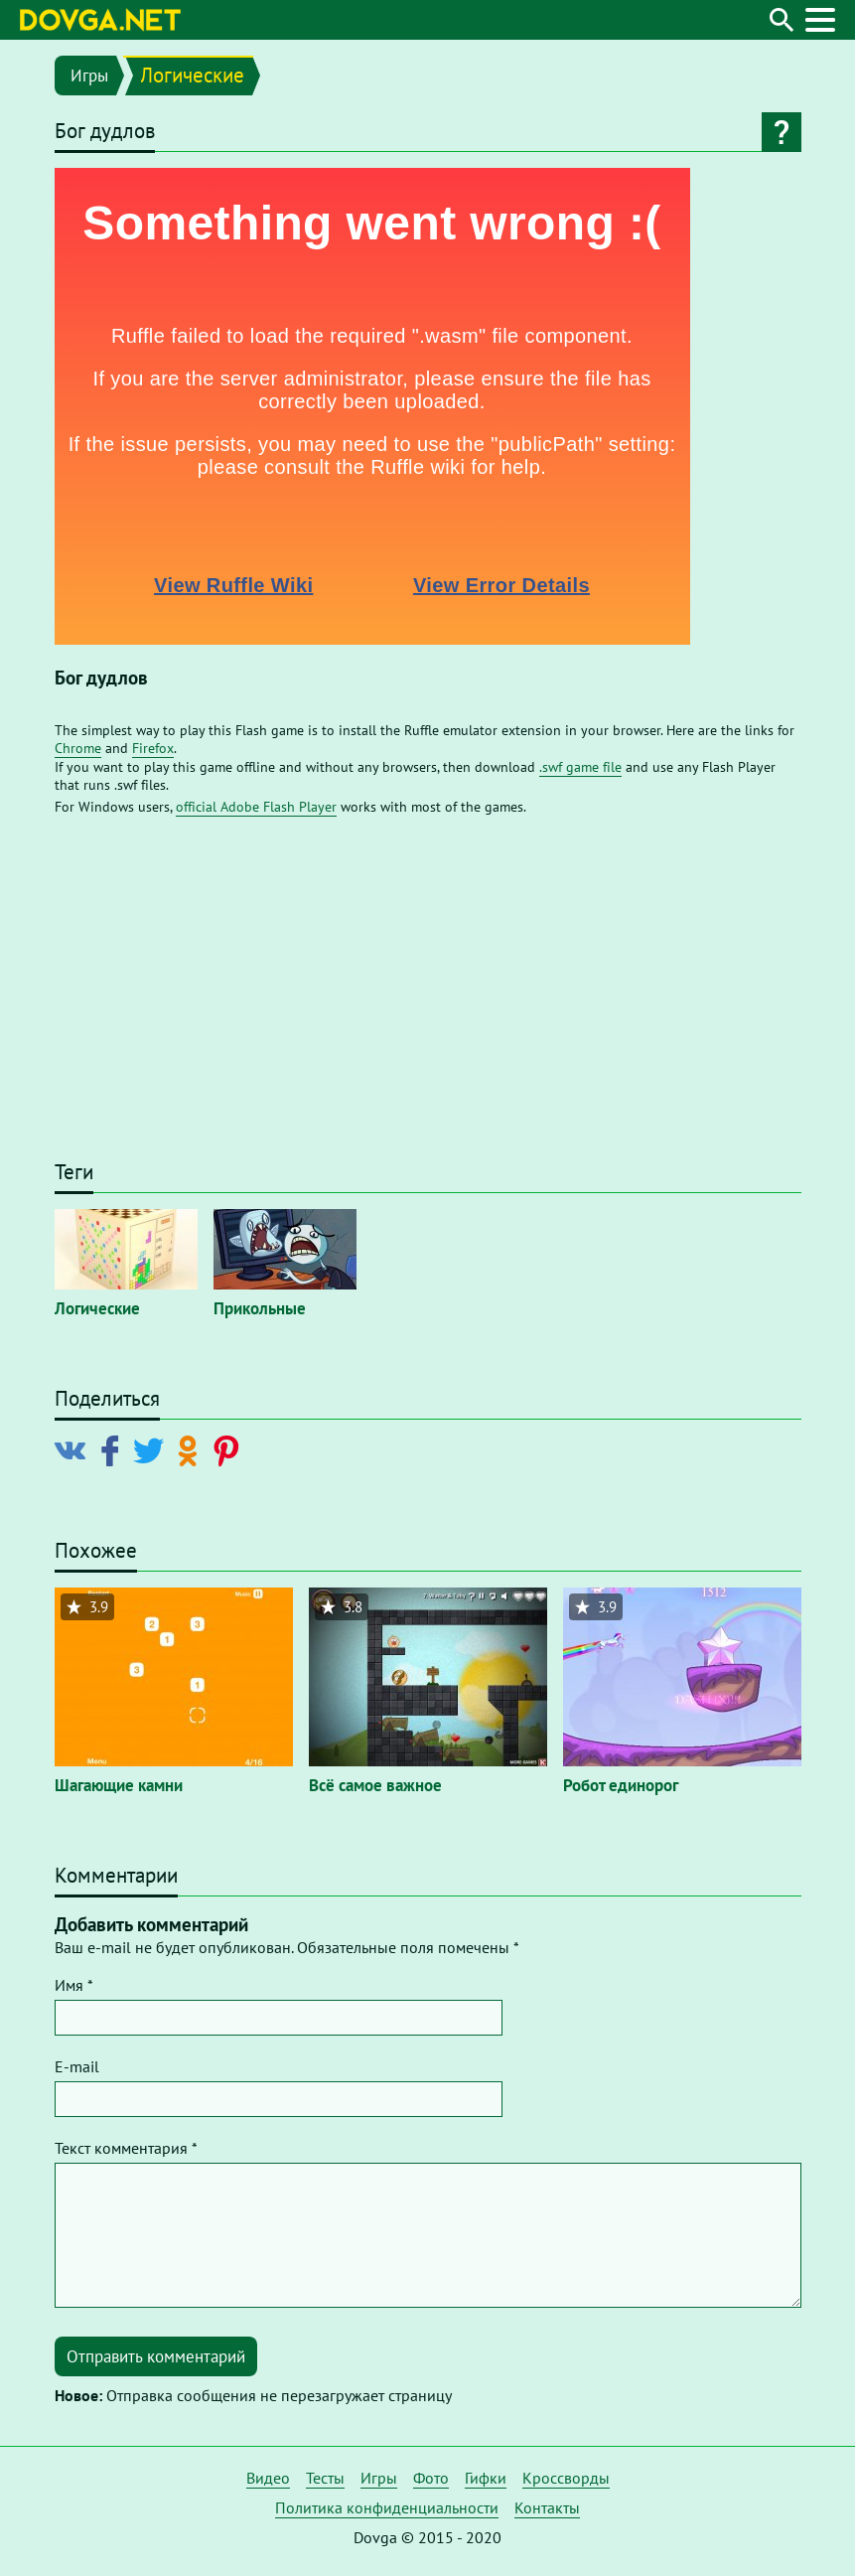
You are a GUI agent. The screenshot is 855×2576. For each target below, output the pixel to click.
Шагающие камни (119, 1785)
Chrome (78, 748)
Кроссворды (566, 2478)
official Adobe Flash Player (256, 807)
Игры (89, 75)
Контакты (547, 2507)
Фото (431, 2478)
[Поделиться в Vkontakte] (74, 1449)
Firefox (153, 748)
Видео (268, 2478)
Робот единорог (620, 1785)
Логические (192, 75)
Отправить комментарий (156, 2356)
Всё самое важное (375, 1785)
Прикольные (260, 1308)
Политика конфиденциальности (387, 2507)
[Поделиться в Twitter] (152, 1449)
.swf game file (580, 767)
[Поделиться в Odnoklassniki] (191, 1449)
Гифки (485, 2478)
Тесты (325, 2478)
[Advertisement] (428, 997)
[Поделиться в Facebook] (113, 1449)
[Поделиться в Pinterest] (230, 1449)
